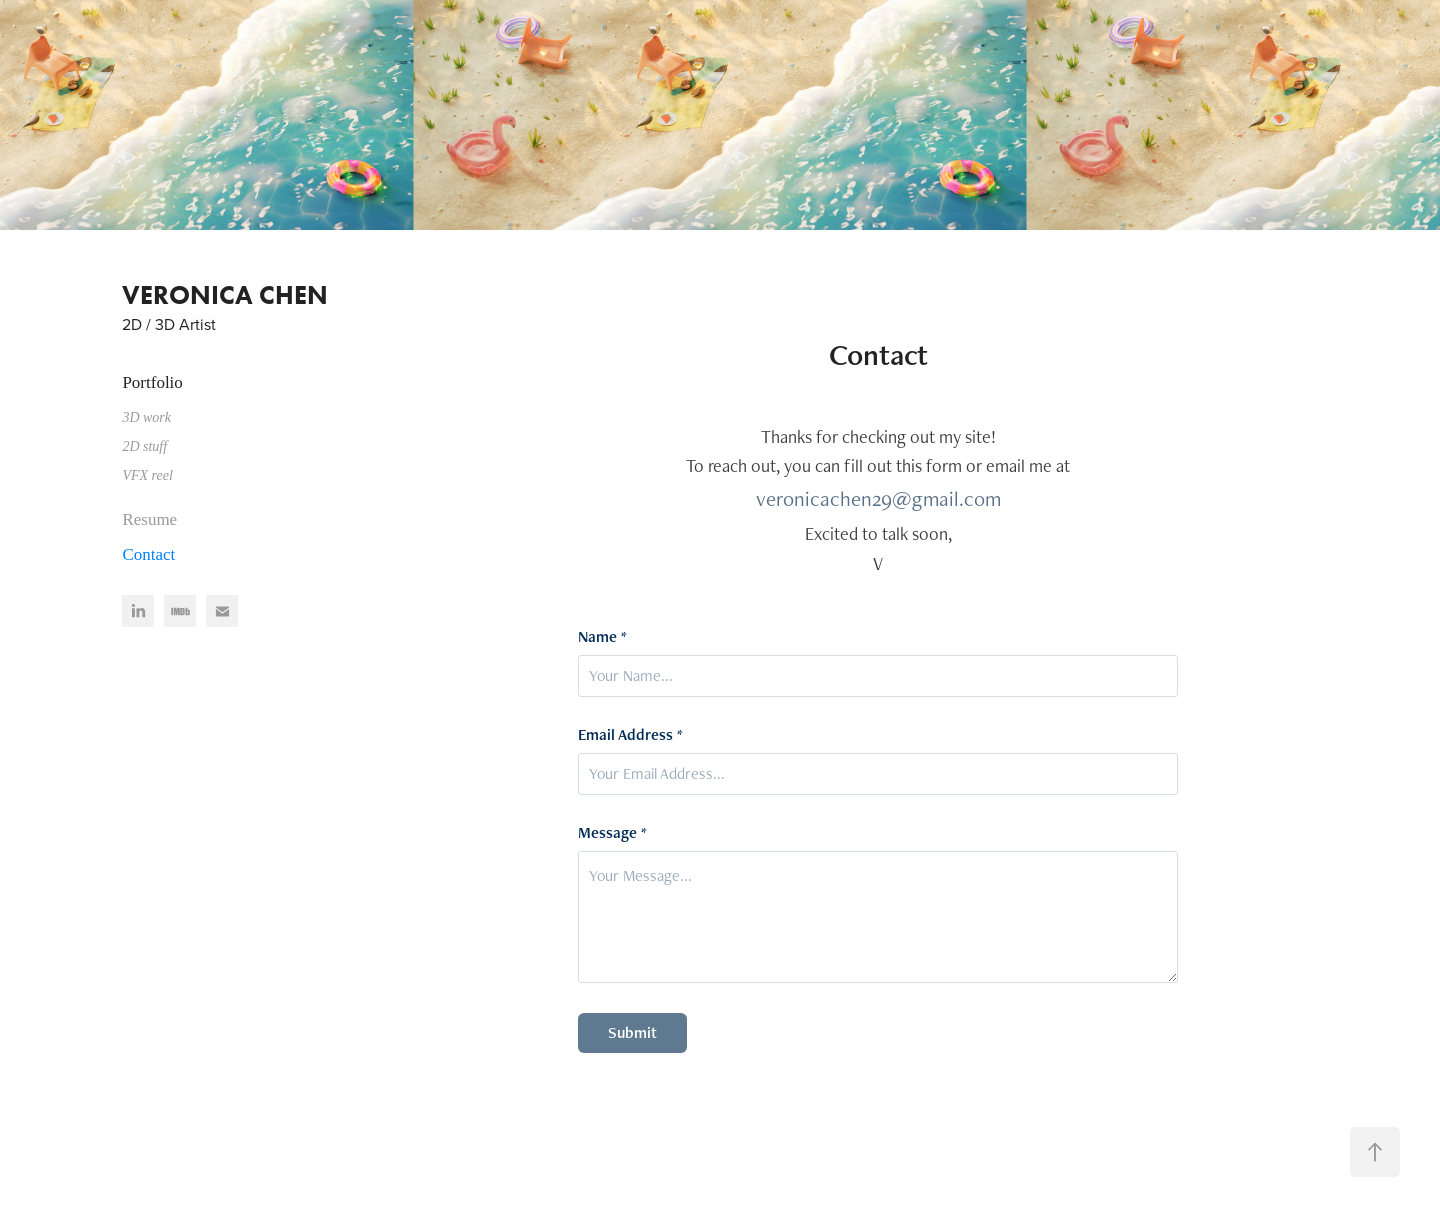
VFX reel (147, 475)
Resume (149, 519)
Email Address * (630, 735)
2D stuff (144, 446)
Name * (602, 637)
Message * (612, 833)
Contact (148, 554)
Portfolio (152, 382)
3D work (146, 417)
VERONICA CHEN (225, 295)
